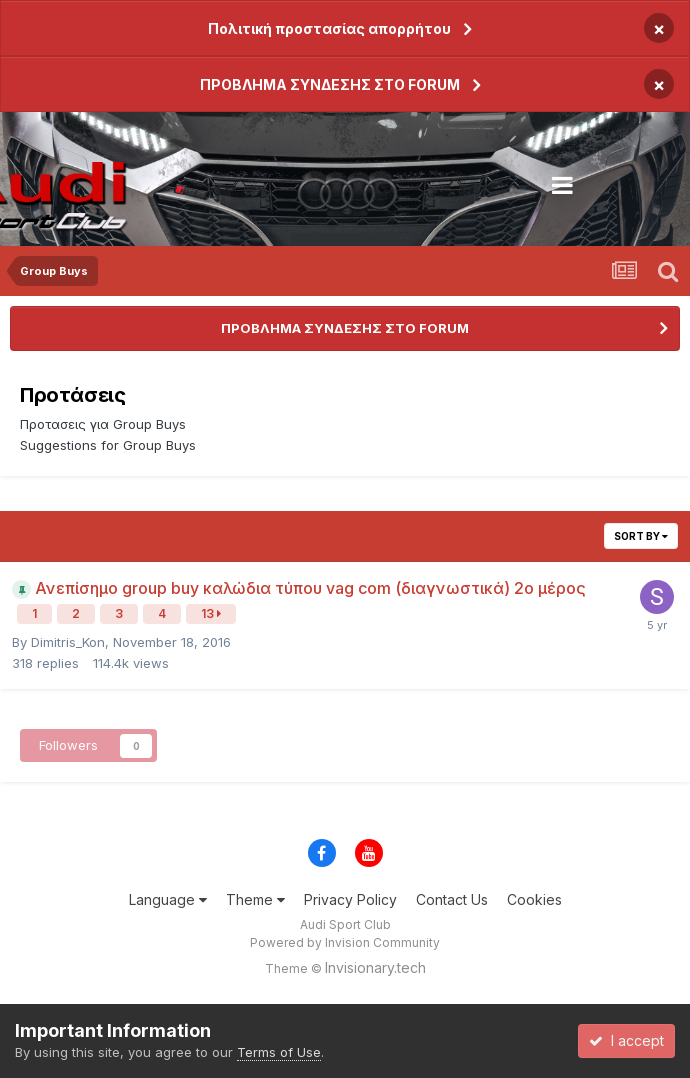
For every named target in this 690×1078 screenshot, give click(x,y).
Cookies (534, 899)
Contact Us (452, 899)
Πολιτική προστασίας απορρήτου (329, 28)
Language (168, 899)
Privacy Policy (350, 899)
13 (211, 613)
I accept (626, 1040)
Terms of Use (279, 1052)
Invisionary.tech (375, 967)
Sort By (641, 536)
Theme (255, 899)
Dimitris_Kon (68, 642)
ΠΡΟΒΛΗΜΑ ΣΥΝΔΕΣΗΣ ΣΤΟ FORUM (330, 84)
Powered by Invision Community (345, 942)
